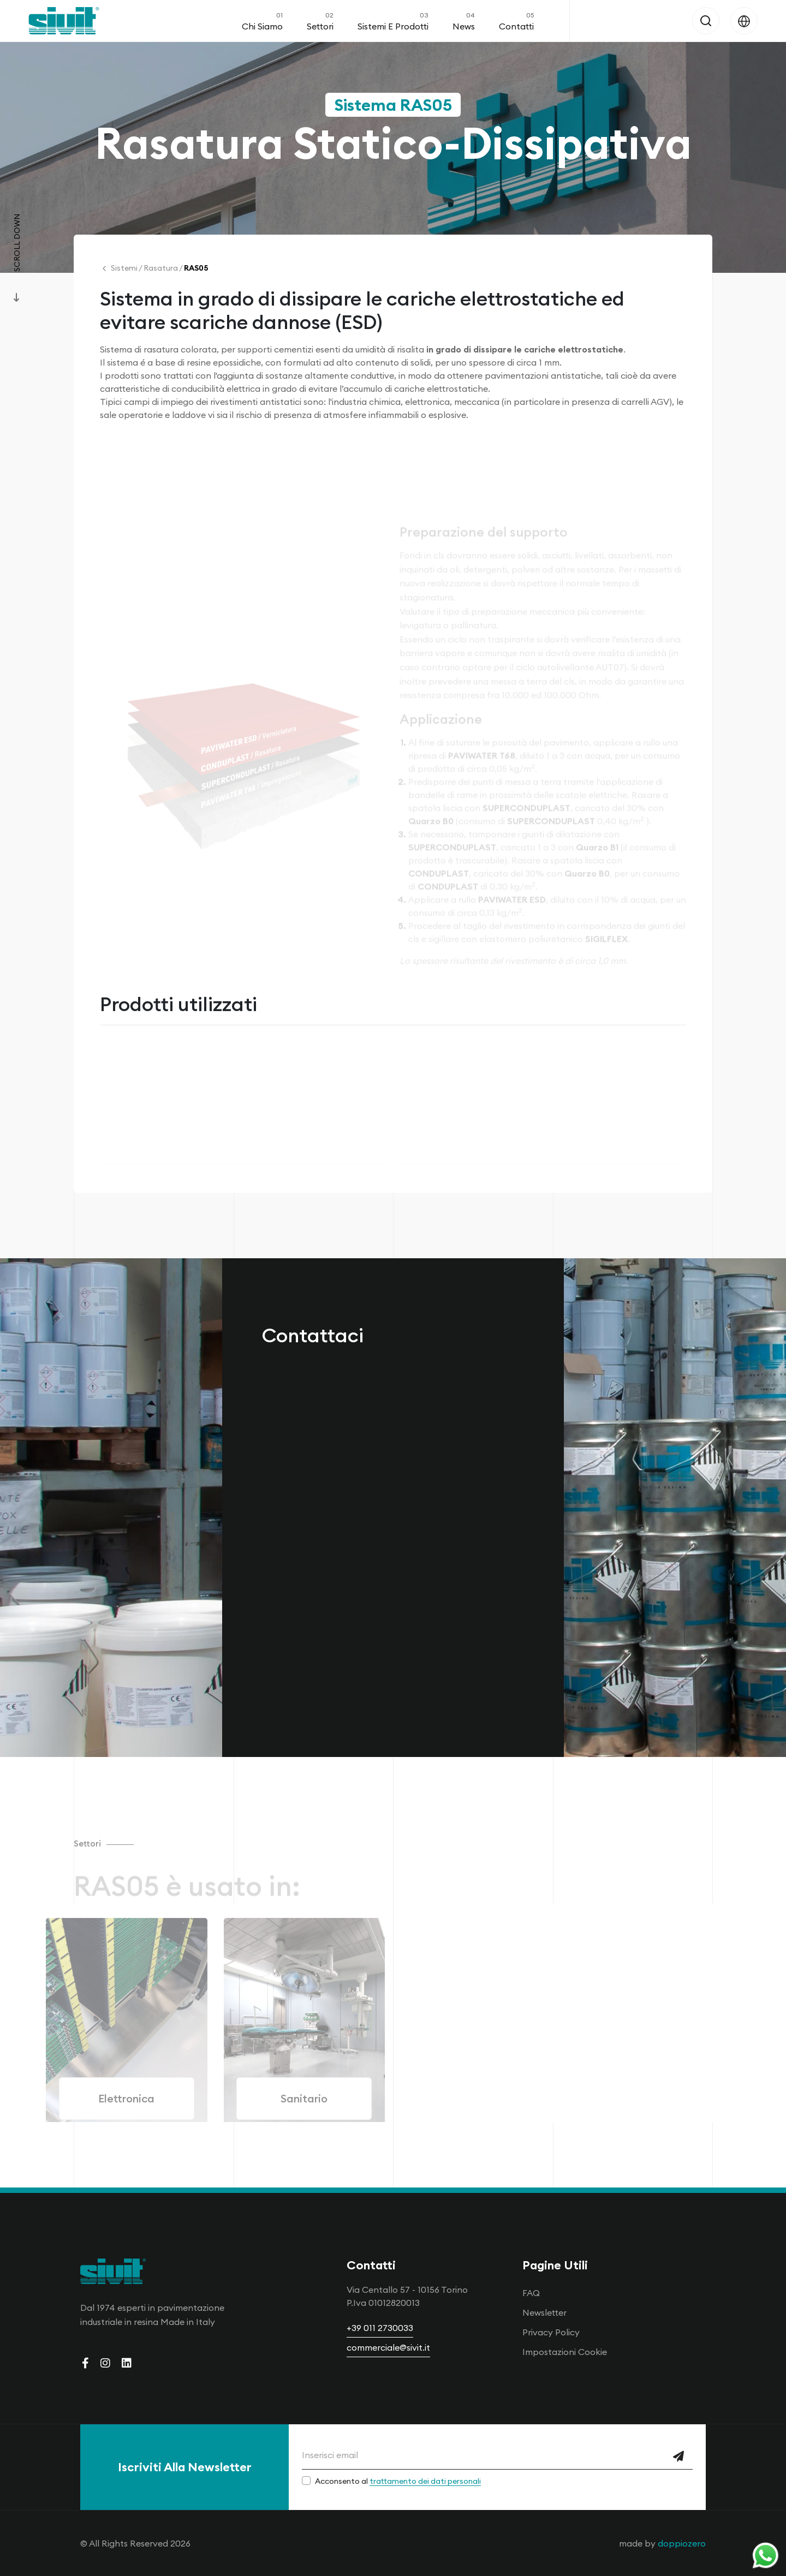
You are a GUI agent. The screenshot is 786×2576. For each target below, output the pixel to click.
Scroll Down (17, 243)
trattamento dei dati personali (425, 2481)
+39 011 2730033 (380, 2327)
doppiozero (682, 2543)
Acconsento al (398, 2481)
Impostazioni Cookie (564, 2351)
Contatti (516, 21)
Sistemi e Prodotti (393, 21)
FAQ (531, 2292)
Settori (320, 21)
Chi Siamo (262, 21)
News (463, 21)
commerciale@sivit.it (388, 2347)
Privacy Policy (551, 2332)
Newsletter (544, 2312)
